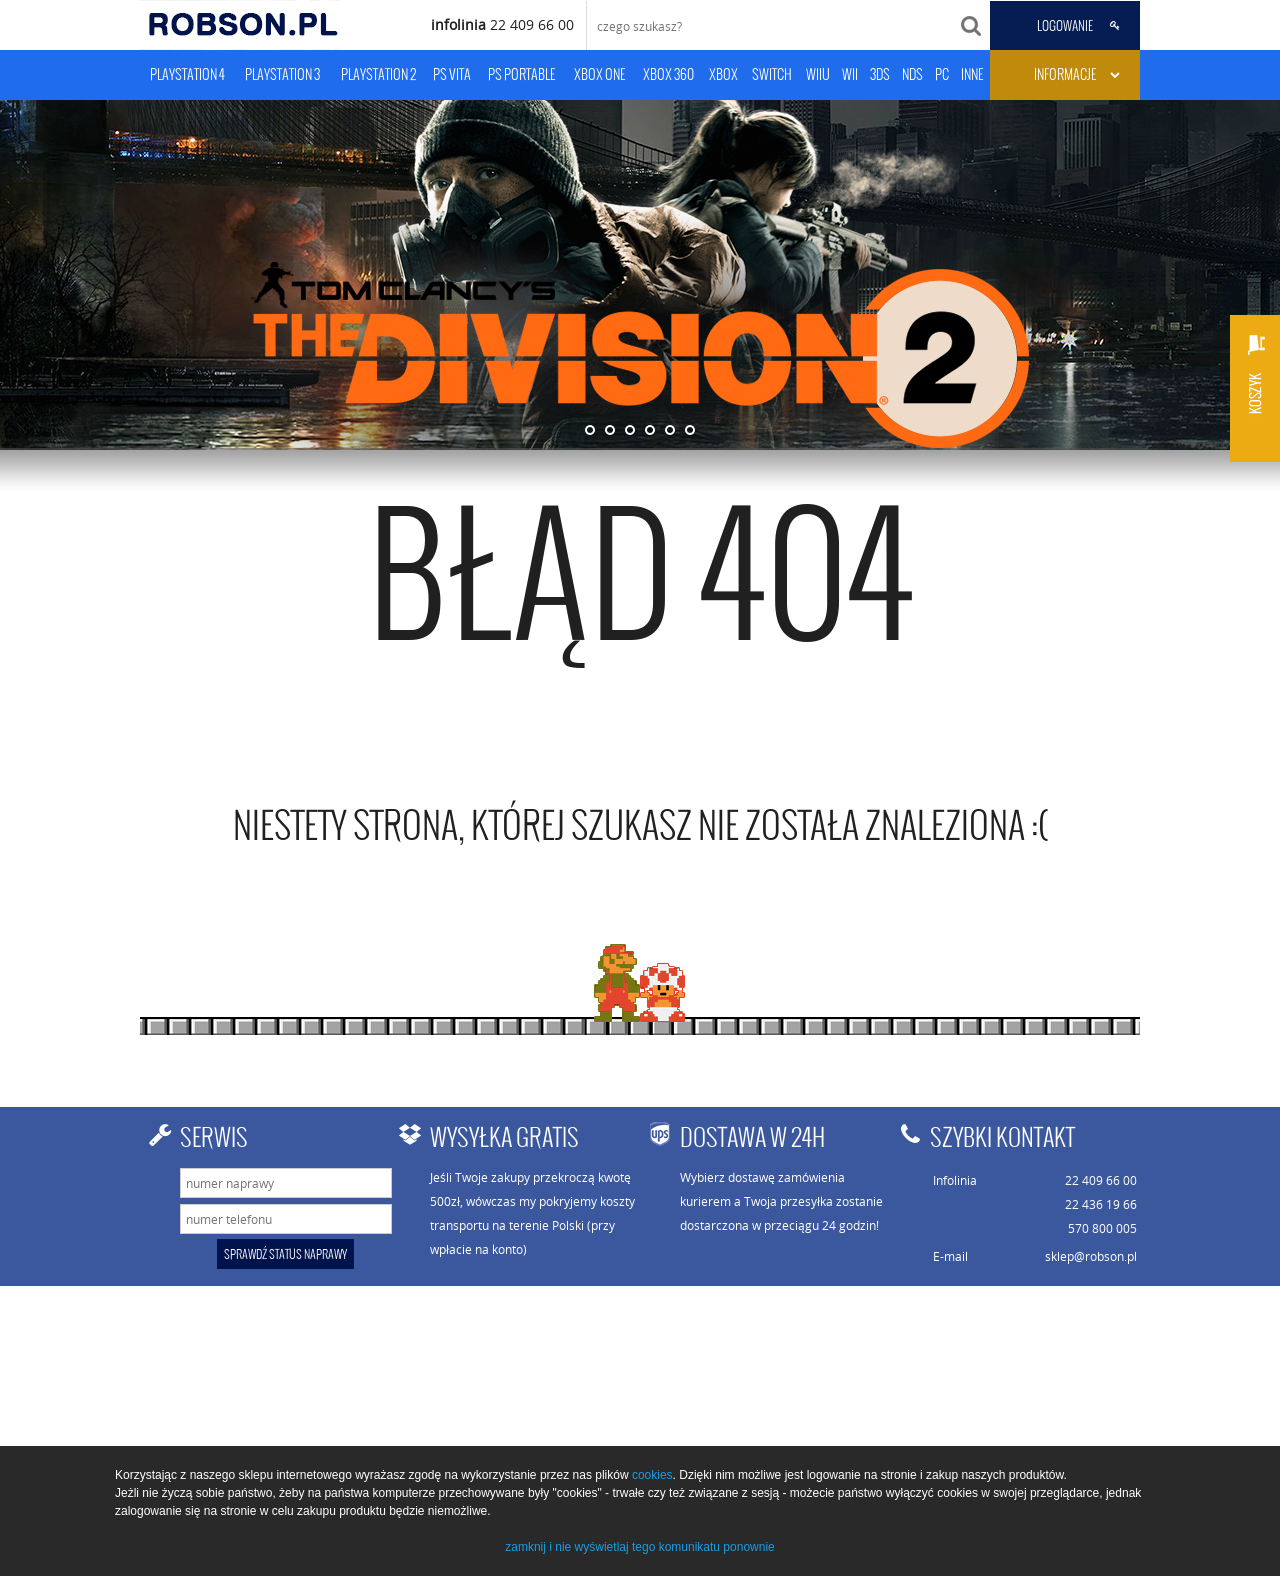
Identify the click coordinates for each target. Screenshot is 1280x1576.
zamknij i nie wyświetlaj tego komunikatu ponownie (639, 1547)
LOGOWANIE (1065, 26)
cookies (652, 1475)
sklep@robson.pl (1091, 1256)
